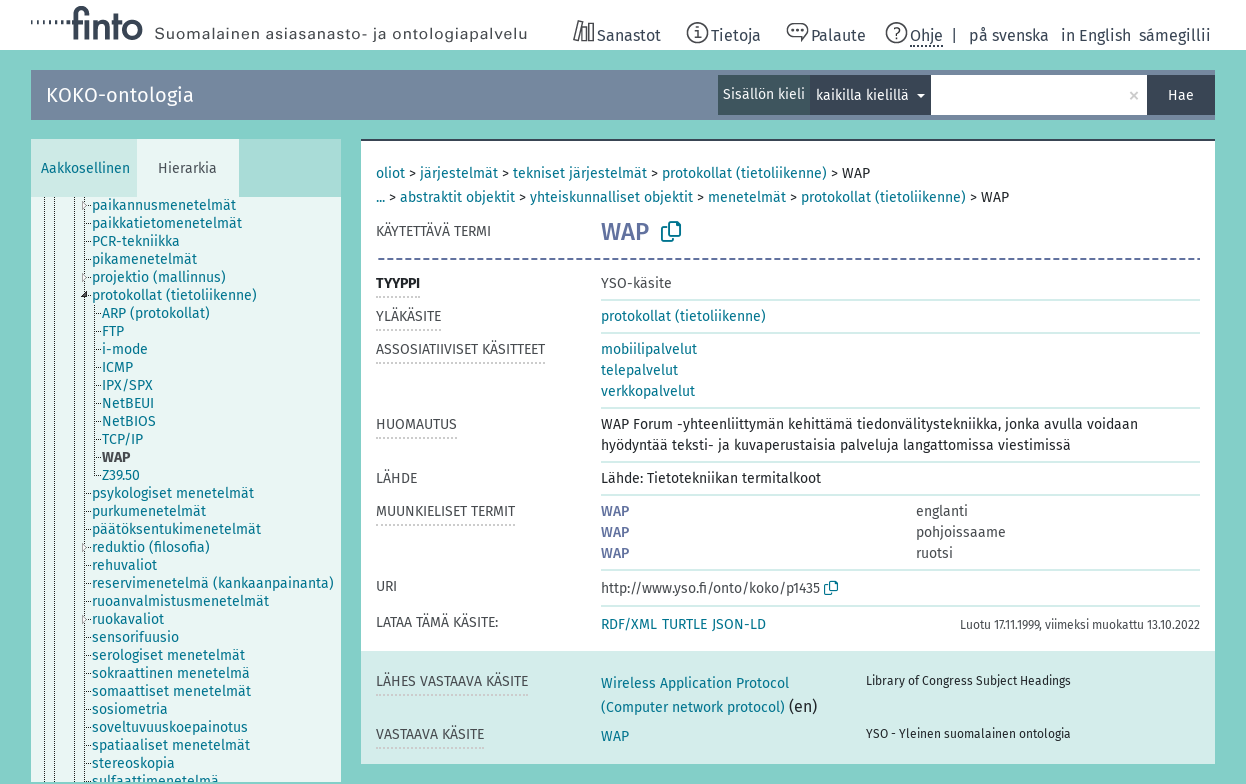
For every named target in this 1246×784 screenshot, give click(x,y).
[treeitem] (172, 206)
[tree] (186, 489)
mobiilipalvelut (649, 349)
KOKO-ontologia (120, 95)
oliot (390, 173)
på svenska (1009, 35)
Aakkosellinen (85, 168)
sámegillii (1175, 35)
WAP (615, 511)
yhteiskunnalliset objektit (611, 197)
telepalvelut (639, 370)
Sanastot (629, 35)
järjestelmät (459, 173)
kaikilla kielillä (864, 95)
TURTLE (684, 624)
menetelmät (747, 197)
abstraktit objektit (457, 197)
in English (1096, 35)
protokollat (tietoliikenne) (744, 173)
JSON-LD (739, 624)
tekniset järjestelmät (580, 173)
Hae (1181, 95)
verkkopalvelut (648, 391)
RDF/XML (629, 624)
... (380, 197)
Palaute (838, 35)
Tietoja (736, 35)
